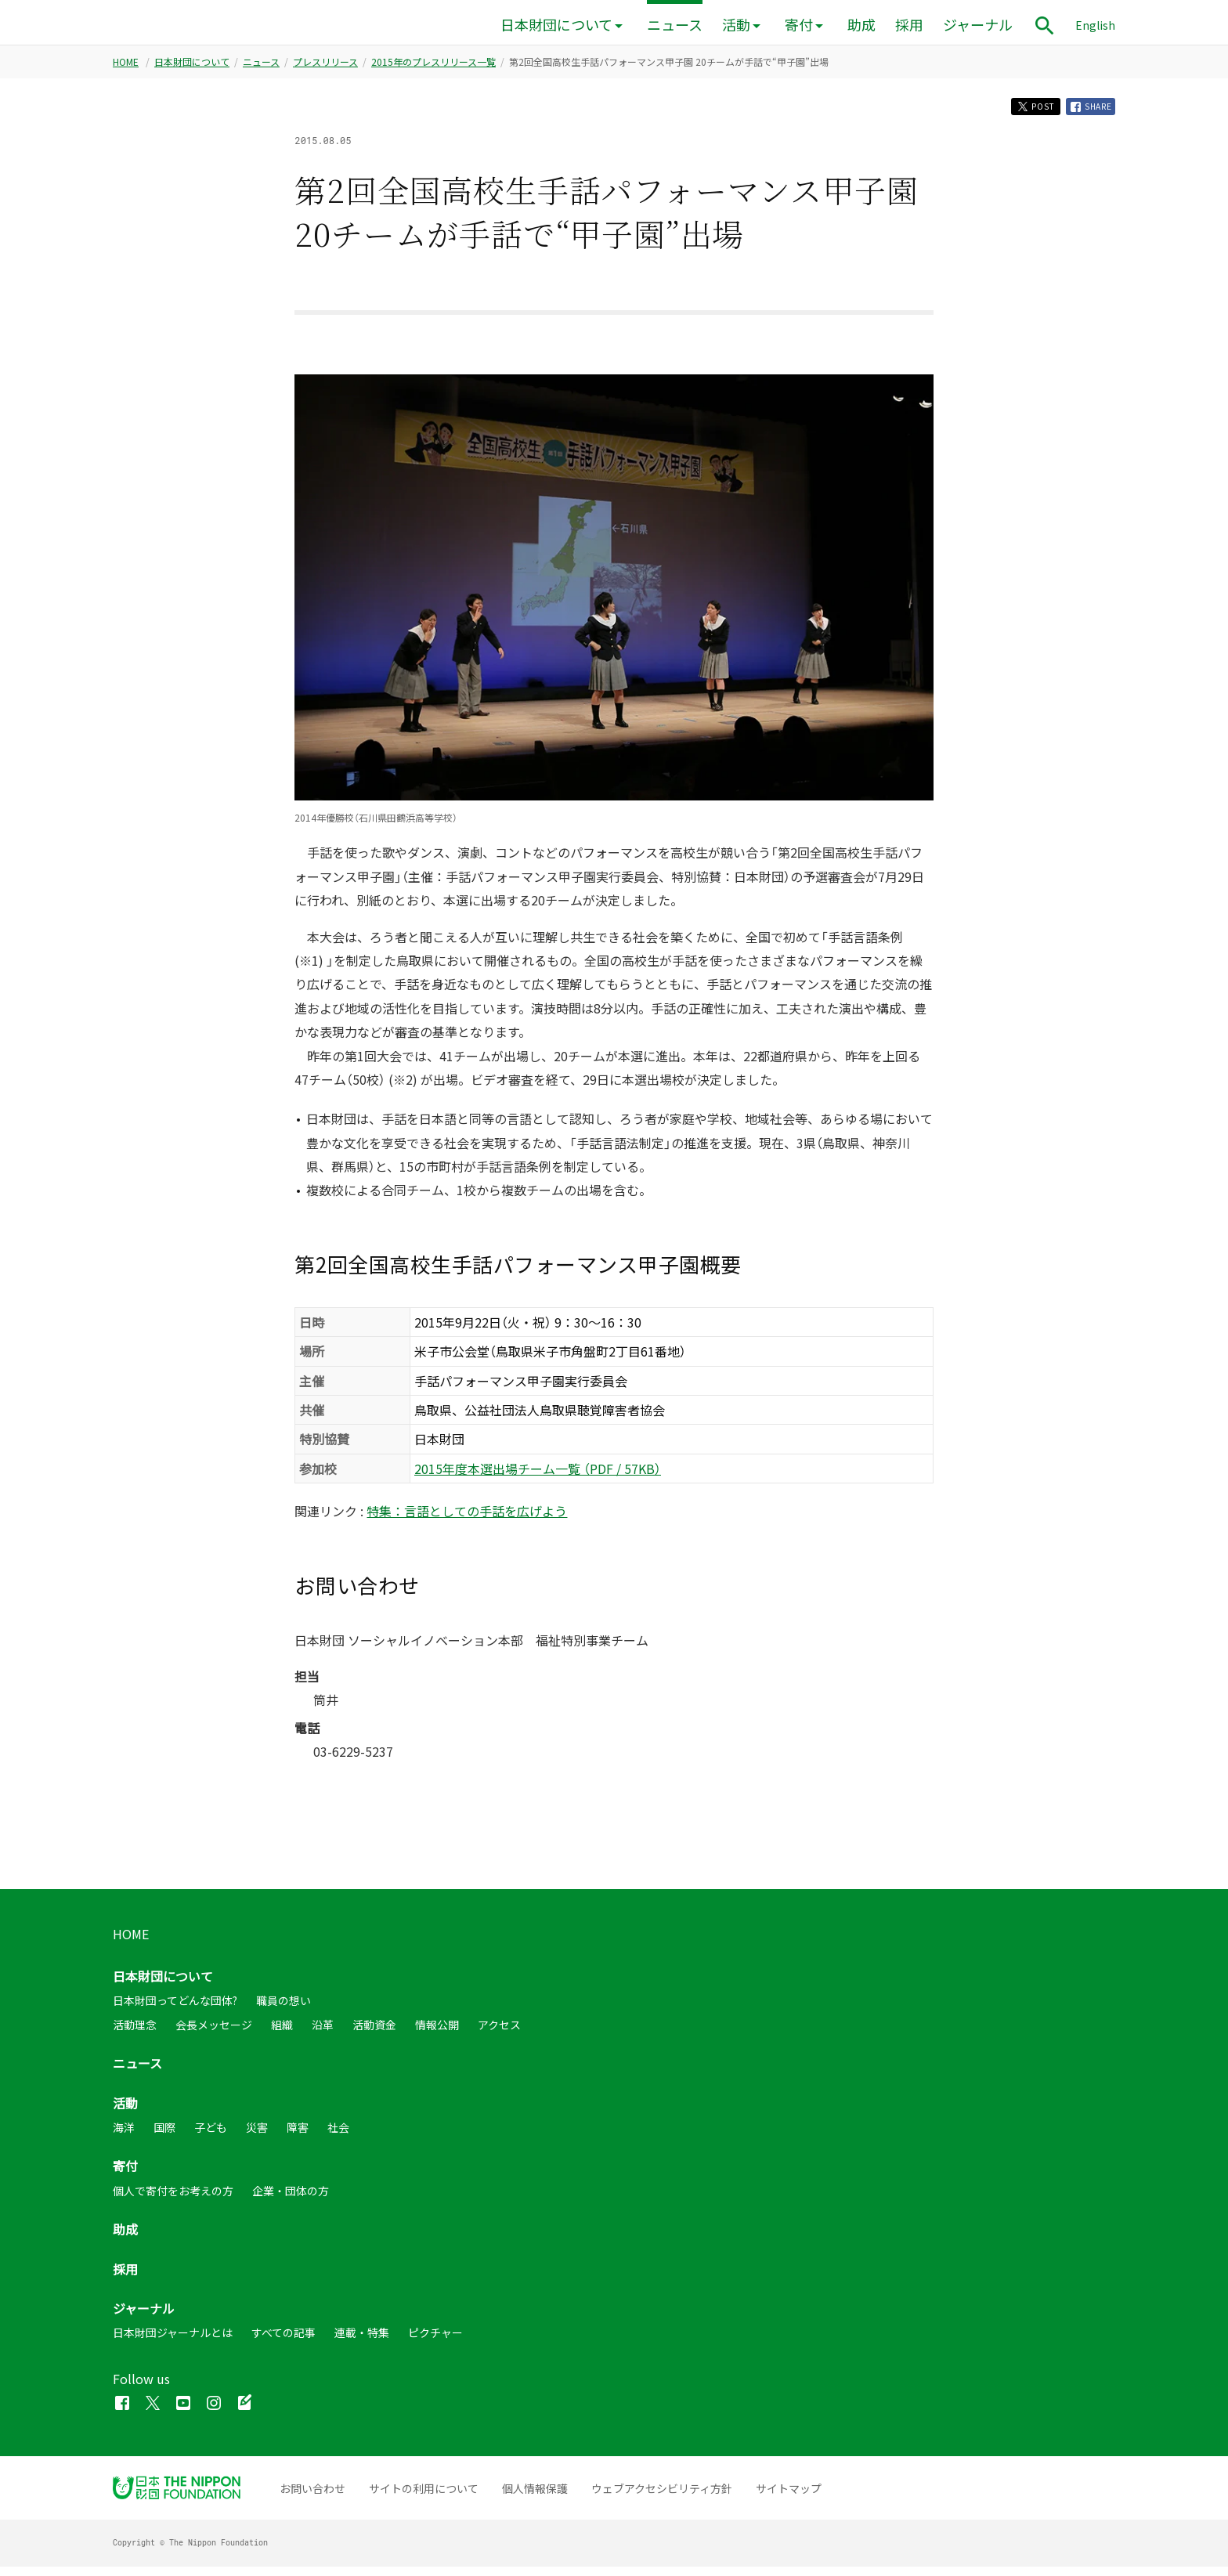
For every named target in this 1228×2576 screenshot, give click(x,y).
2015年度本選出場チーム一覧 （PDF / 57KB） (537, 1478)
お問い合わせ (312, 2498)
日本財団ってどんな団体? (175, 2010)
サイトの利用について (424, 2498)
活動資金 (374, 2034)
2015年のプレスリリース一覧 (433, 67)
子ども (210, 2136)
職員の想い (283, 2010)
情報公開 (437, 2034)
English (1095, 25)
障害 (298, 2136)
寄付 (799, 24)
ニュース (674, 24)
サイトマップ (789, 2498)
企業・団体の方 (290, 2200)
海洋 (124, 2136)
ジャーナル (978, 24)
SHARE (1086, 114)
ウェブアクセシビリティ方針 (661, 2498)
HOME (126, 67)
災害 (257, 2136)
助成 (861, 24)
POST (1020, 113)
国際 (164, 2136)
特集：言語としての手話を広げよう (467, 1520)
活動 (736, 24)
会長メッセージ (213, 2034)
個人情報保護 (535, 2498)
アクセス (499, 2034)
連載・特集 (361, 2342)
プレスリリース (325, 67)
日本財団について (556, 24)
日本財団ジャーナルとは (173, 2342)
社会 (338, 2136)
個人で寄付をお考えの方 (173, 2200)
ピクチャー (435, 2342)
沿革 (323, 2034)
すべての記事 (283, 2342)
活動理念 (135, 2034)
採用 (909, 24)
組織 (282, 2034)
